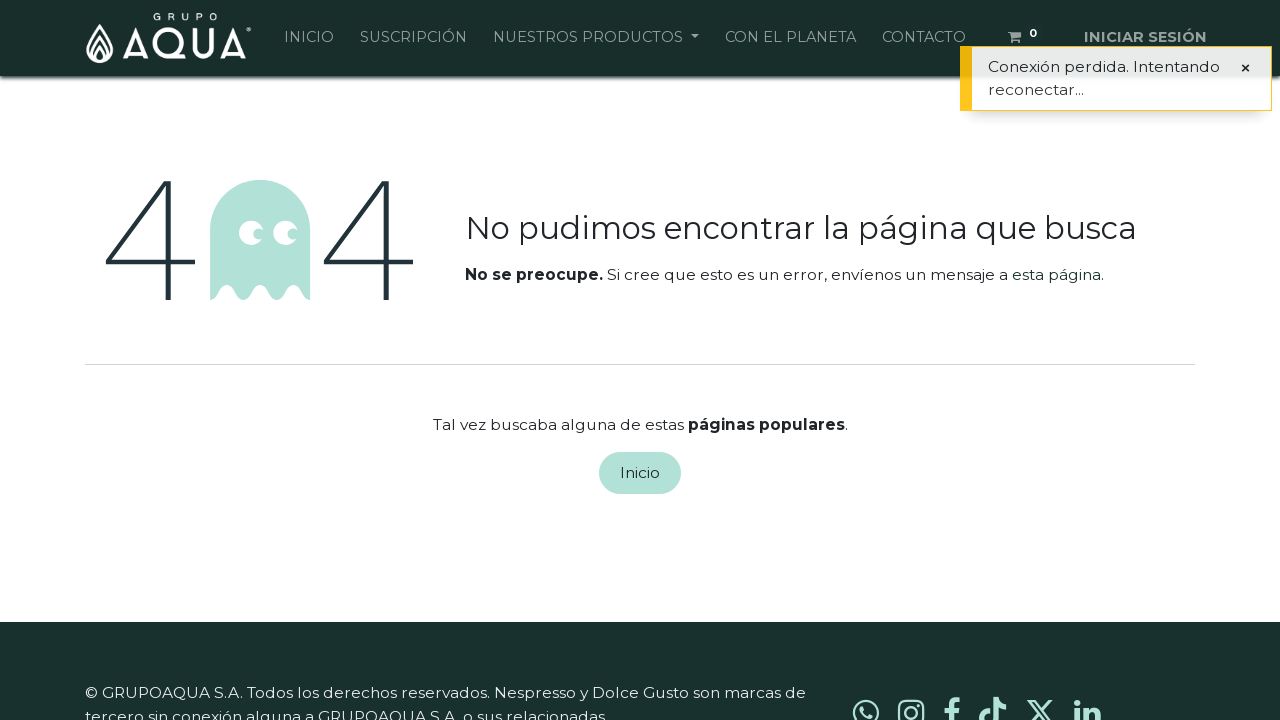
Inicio (640, 472)
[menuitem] (309, 38)
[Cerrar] (1245, 67)
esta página (1056, 274)
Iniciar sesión (1145, 37)
